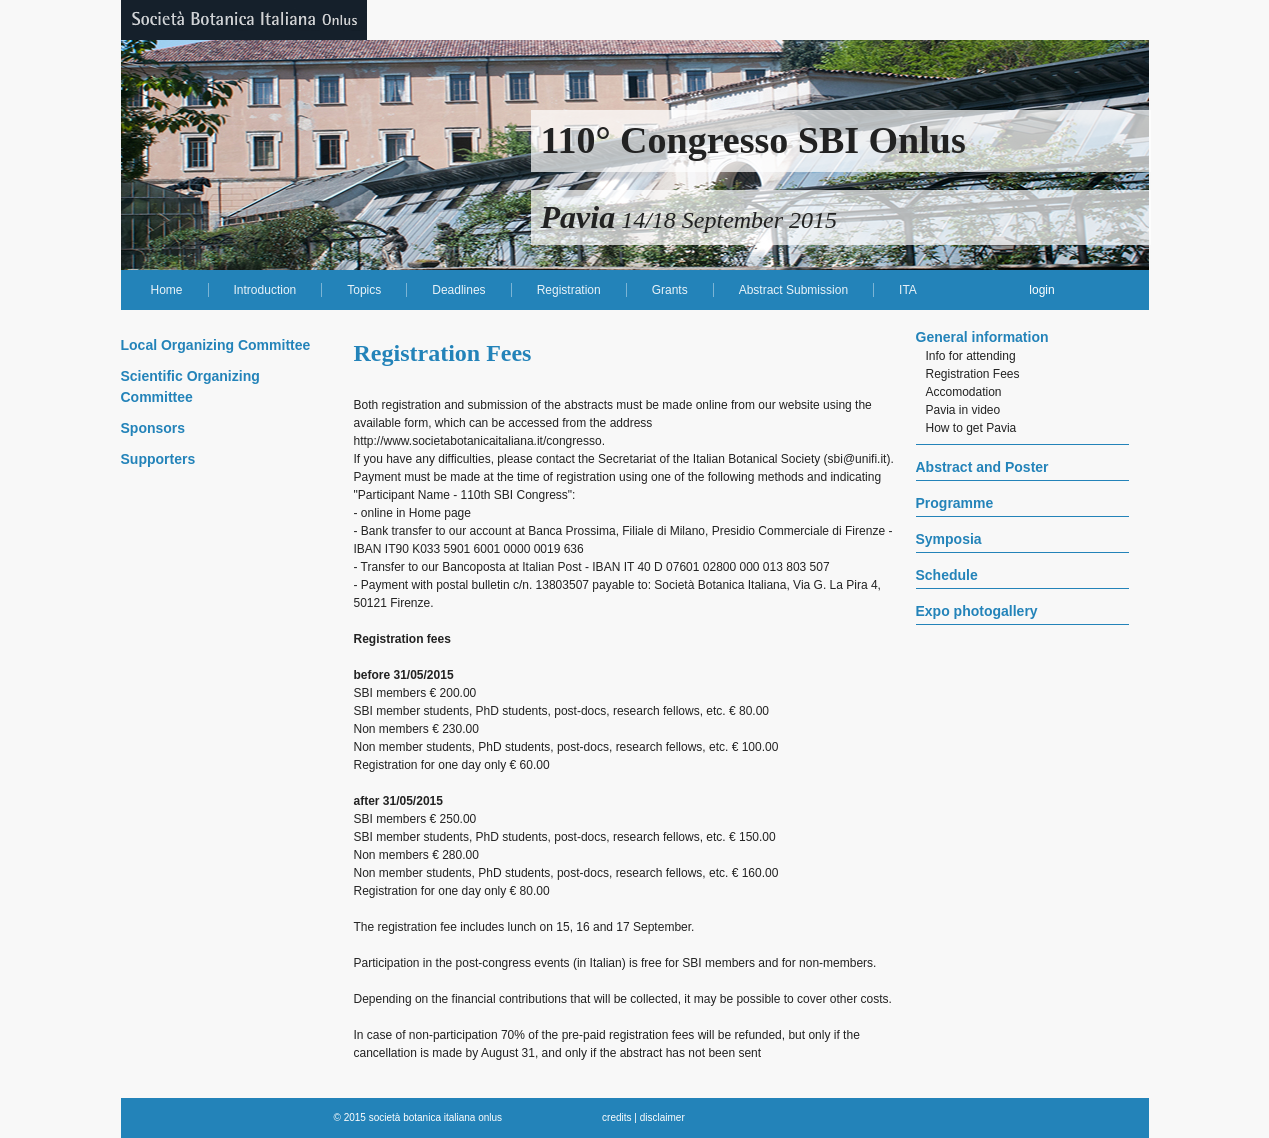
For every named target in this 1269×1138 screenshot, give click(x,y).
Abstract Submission (793, 290)
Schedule (947, 575)
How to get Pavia (971, 428)
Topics (364, 290)
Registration (569, 290)
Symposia (949, 539)
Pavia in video (963, 410)
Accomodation (964, 392)
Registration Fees (973, 374)
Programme (955, 503)
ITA (908, 290)
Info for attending (971, 356)
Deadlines (458, 290)
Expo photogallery (977, 611)
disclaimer (662, 1117)
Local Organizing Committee (216, 345)
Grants (670, 290)
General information (982, 337)
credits (616, 1117)
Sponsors (153, 428)
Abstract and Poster (982, 467)
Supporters (158, 459)
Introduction (265, 290)
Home (167, 290)
